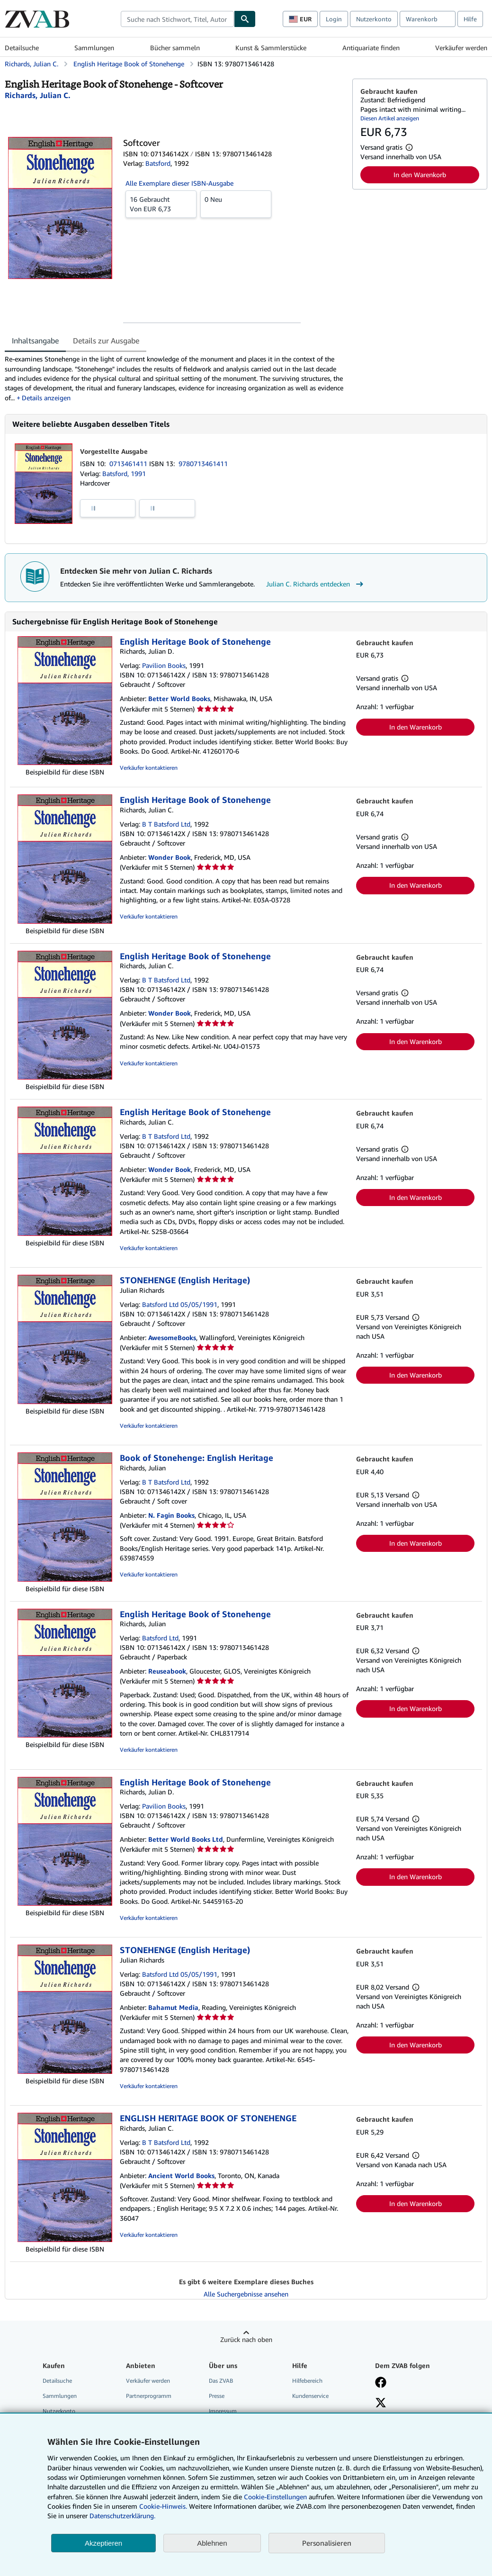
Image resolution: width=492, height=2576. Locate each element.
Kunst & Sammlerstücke (270, 48)
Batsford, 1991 (124, 473)
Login (334, 19)
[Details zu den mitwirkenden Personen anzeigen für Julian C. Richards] (38, 95)
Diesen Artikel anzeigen (389, 118)
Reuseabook (167, 1671)
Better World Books (179, 698)
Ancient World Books (181, 2175)
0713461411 (129, 463)
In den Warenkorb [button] (420, 175)
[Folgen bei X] (380, 2404)
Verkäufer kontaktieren (149, 767)
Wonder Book (169, 857)
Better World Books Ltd (185, 1839)
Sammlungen (94, 48)
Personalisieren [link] (326, 2543)
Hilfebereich (307, 2380)
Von (161, 204)
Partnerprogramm (148, 2395)
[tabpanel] (175, 378)
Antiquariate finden (371, 48)
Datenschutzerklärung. (122, 2516)
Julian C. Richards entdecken (316, 584)
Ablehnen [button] (212, 2543)
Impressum (223, 2410)
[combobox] (177, 19)
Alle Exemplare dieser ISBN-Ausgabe (179, 183)
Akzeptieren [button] (103, 2543)
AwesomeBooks (172, 1337)
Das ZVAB (221, 2380)
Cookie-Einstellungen (275, 2497)
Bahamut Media (173, 2007)
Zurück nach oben (246, 2339)
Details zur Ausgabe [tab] (106, 340)
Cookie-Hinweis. (163, 2506)
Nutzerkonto (374, 19)
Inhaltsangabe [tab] (35, 340)
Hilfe (470, 19)
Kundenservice (310, 2395)
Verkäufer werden (461, 48)
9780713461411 (203, 463)
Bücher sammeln (175, 48)
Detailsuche (22, 48)
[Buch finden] (244, 19)
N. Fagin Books (171, 1515)
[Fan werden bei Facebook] (380, 2383)
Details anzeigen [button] (46, 398)
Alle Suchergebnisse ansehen (246, 2294)
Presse (216, 2395)
